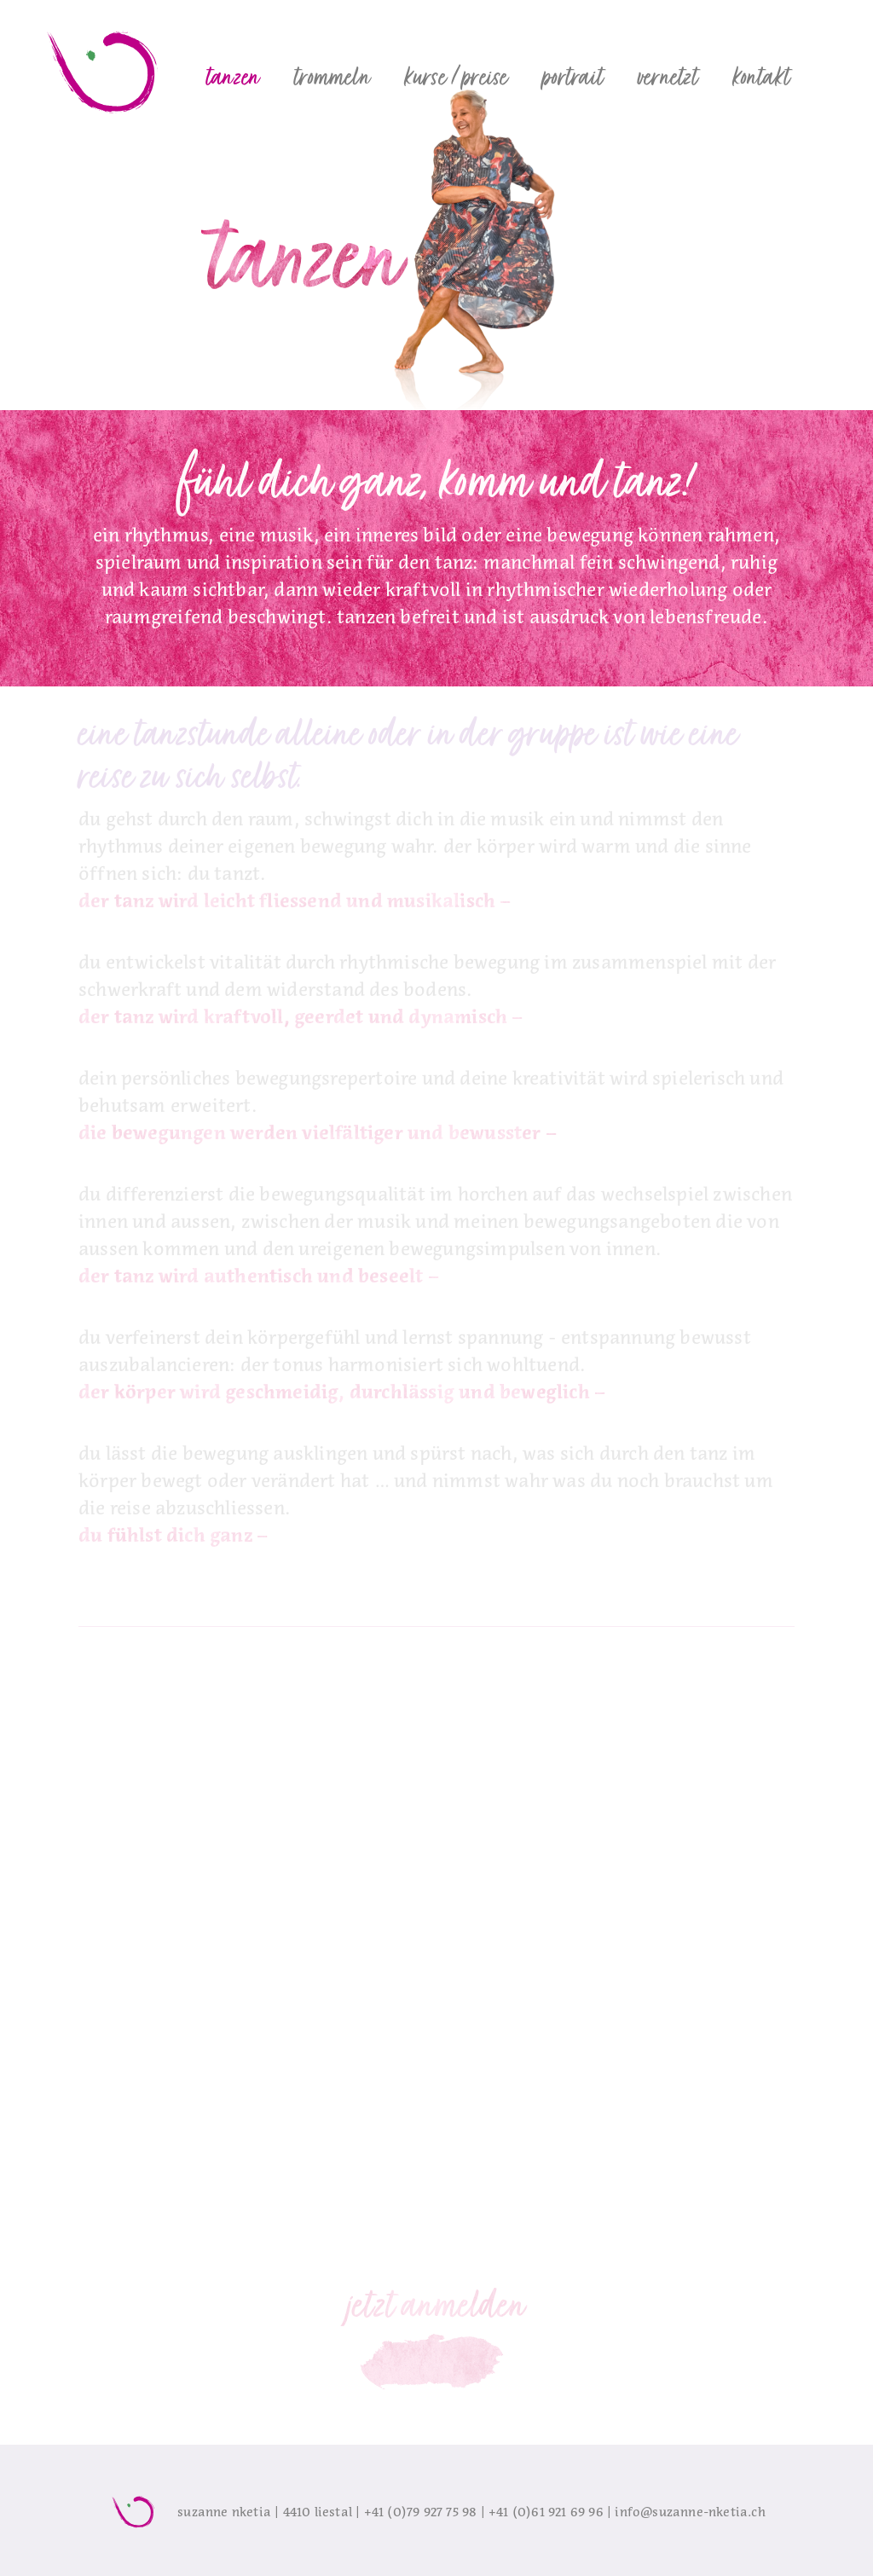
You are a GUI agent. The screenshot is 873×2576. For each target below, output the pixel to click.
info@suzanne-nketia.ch (690, 2512)
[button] (233, 76)
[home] (104, 68)
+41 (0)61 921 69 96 (546, 2512)
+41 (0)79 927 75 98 (420, 2512)
